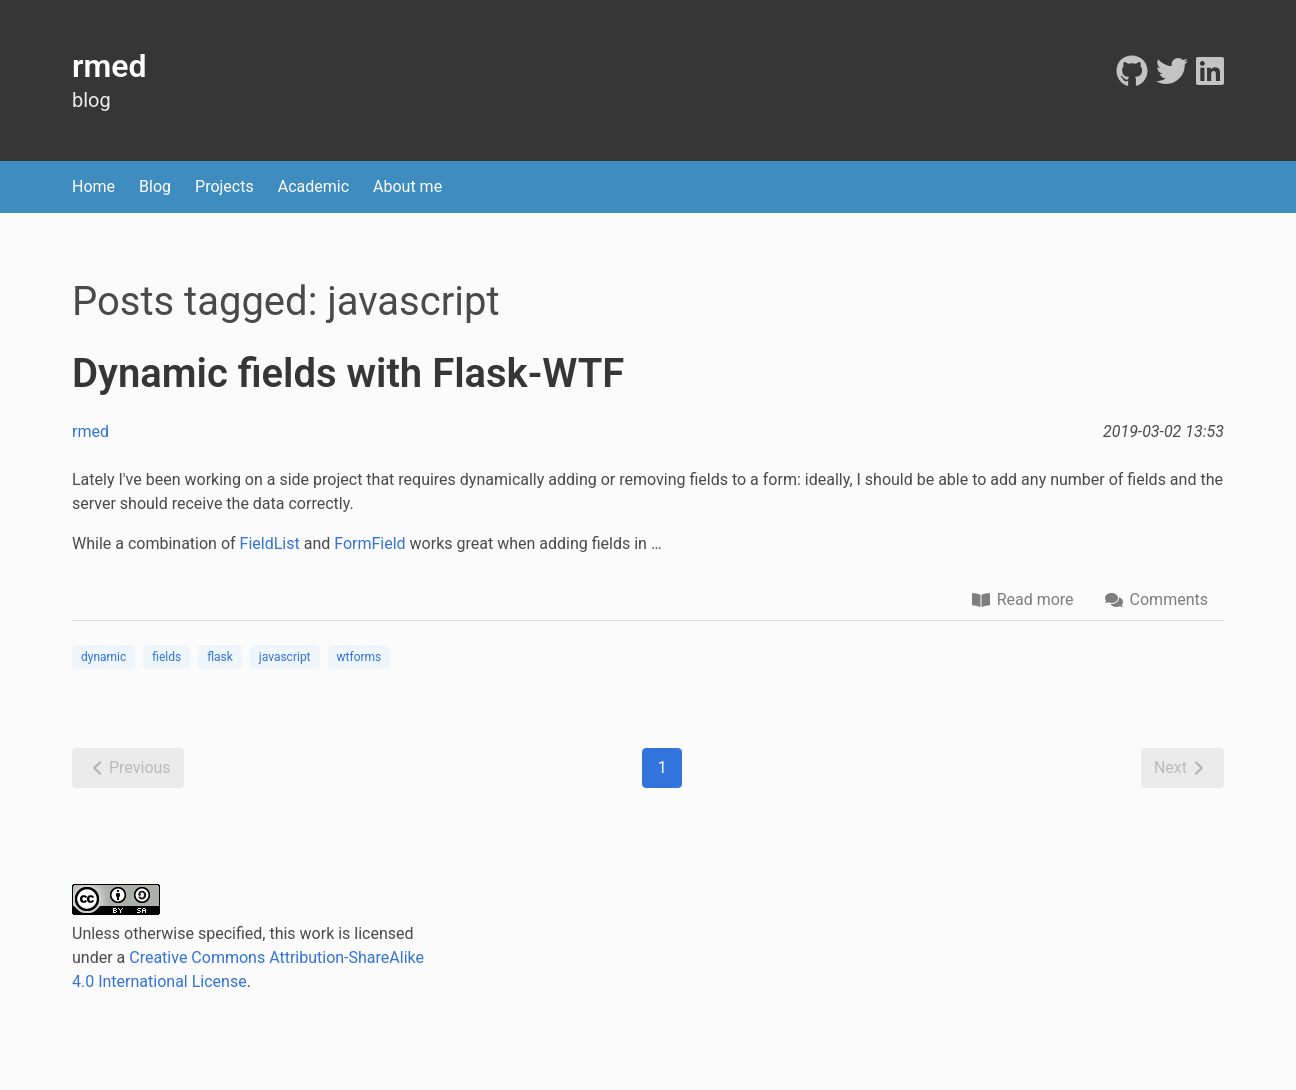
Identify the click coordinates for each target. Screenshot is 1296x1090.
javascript (285, 657)
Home (93, 186)
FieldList (270, 543)
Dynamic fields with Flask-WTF (348, 373)
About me (407, 186)
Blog (155, 186)
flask (220, 657)
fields (166, 657)
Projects (224, 186)
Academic (313, 186)
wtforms (359, 657)
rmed (90, 431)
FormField (369, 543)
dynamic (103, 657)
